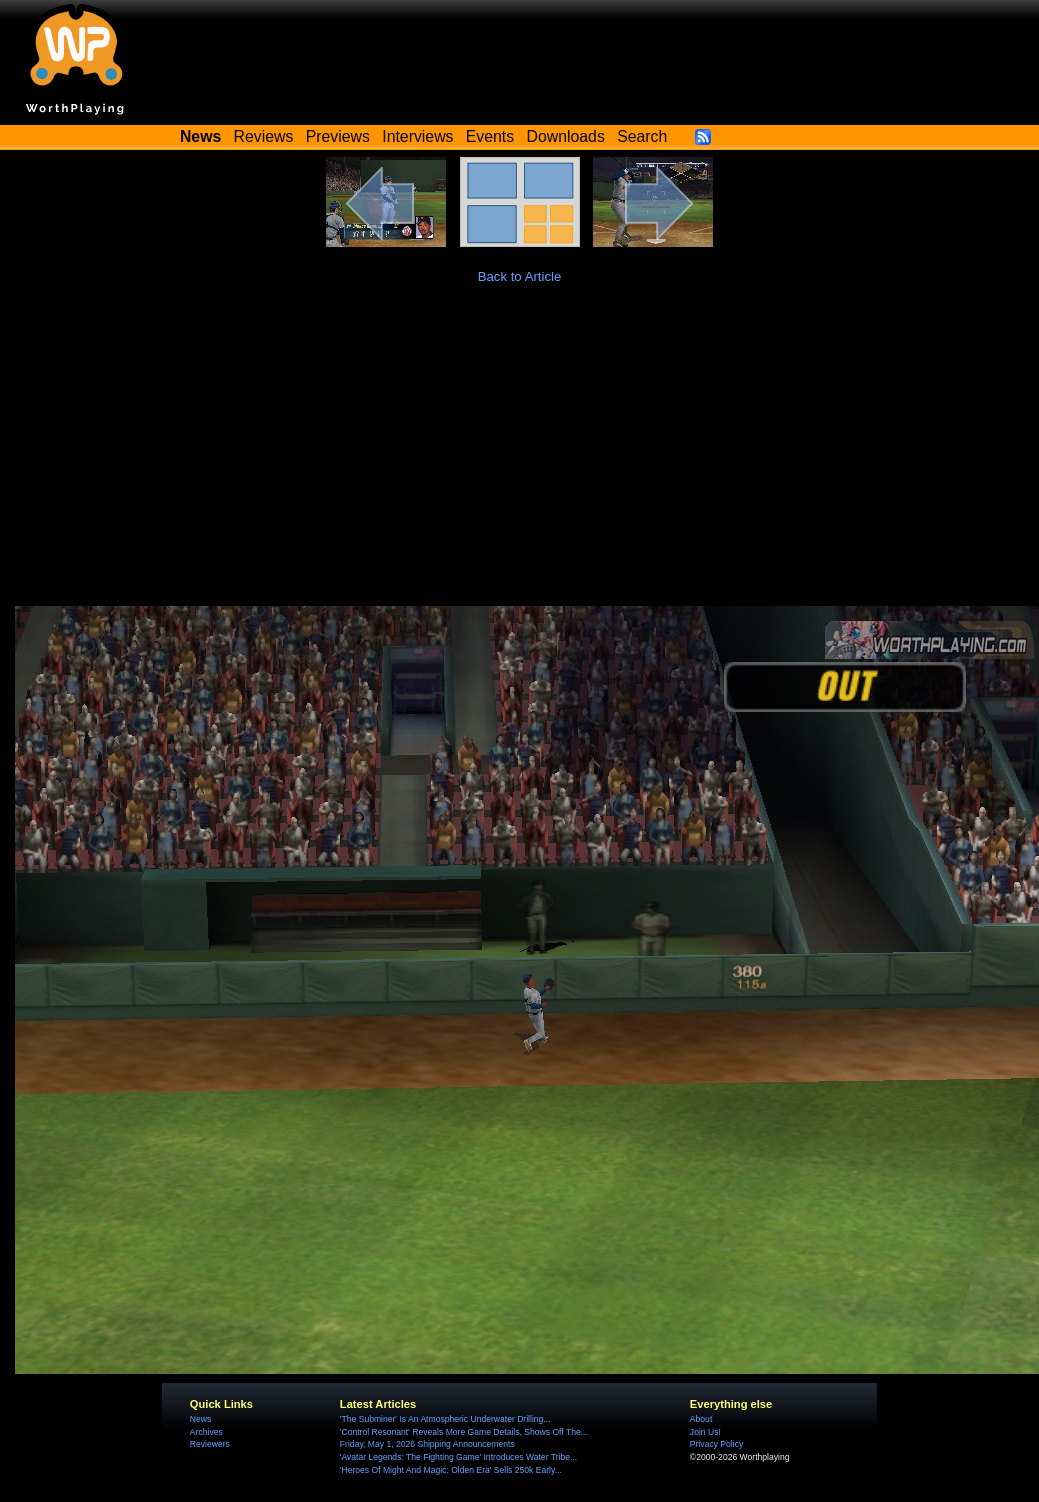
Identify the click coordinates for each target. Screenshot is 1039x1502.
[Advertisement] (520, 456)
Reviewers (210, 1444)
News (200, 1419)
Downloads (566, 136)
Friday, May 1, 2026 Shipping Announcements (427, 1444)
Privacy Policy (716, 1444)
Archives (206, 1432)
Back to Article (520, 276)
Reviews (264, 136)
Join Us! (705, 1432)
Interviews (417, 136)
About (701, 1419)
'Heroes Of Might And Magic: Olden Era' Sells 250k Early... (451, 1470)
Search (642, 136)
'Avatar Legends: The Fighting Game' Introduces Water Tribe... (458, 1457)
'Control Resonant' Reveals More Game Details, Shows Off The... (464, 1432)
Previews (338, 136)
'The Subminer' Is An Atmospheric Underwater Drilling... (445, 1419)
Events (490, 136)
